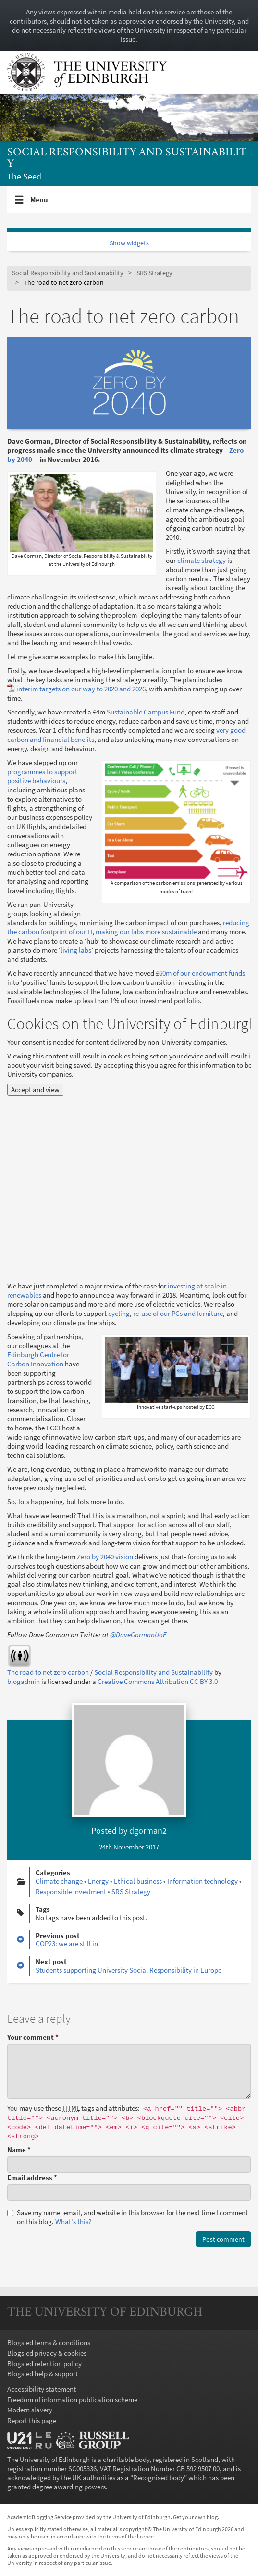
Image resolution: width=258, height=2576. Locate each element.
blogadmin (23, 1681)
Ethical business (138, 1881)
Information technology (202, 1881)
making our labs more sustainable (146, 931)
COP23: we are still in (67, 1943)
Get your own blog (195, 2517)
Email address (32, 2177)
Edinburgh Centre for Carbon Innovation (38, 1359)
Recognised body (158, 2477)
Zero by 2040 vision (105, 1556)
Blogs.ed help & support (42, 2373)
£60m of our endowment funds (200, 973)
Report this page (31, 2420)
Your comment (33, 2036)
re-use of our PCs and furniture (178, 1313)
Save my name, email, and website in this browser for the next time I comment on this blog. (127, 2217)
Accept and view (35, 1089)
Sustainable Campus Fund (145, 711)
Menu (39, 203)
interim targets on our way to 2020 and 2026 (81, 688)
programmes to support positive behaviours (42, 776)
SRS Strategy (154, 273)
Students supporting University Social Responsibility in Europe (128, 1970)
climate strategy (201, 560)
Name (19, 2149)
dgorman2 (148, 1830)
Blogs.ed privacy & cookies (46, 2353)
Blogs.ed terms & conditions (48, 2342)
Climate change (59, 1881)
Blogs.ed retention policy (44, 2363)
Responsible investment (71, 1891)
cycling (119, 1313)
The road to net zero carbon (48, 1672)
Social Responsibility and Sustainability (126, 158)
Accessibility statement (41, 2389)
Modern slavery (29, 2409)
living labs (76, 950)
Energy (98, 1881)
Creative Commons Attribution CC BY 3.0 (158, 1681)
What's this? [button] (73, 2221)
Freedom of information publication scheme (72, 2399)
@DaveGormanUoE (138, 1634)
